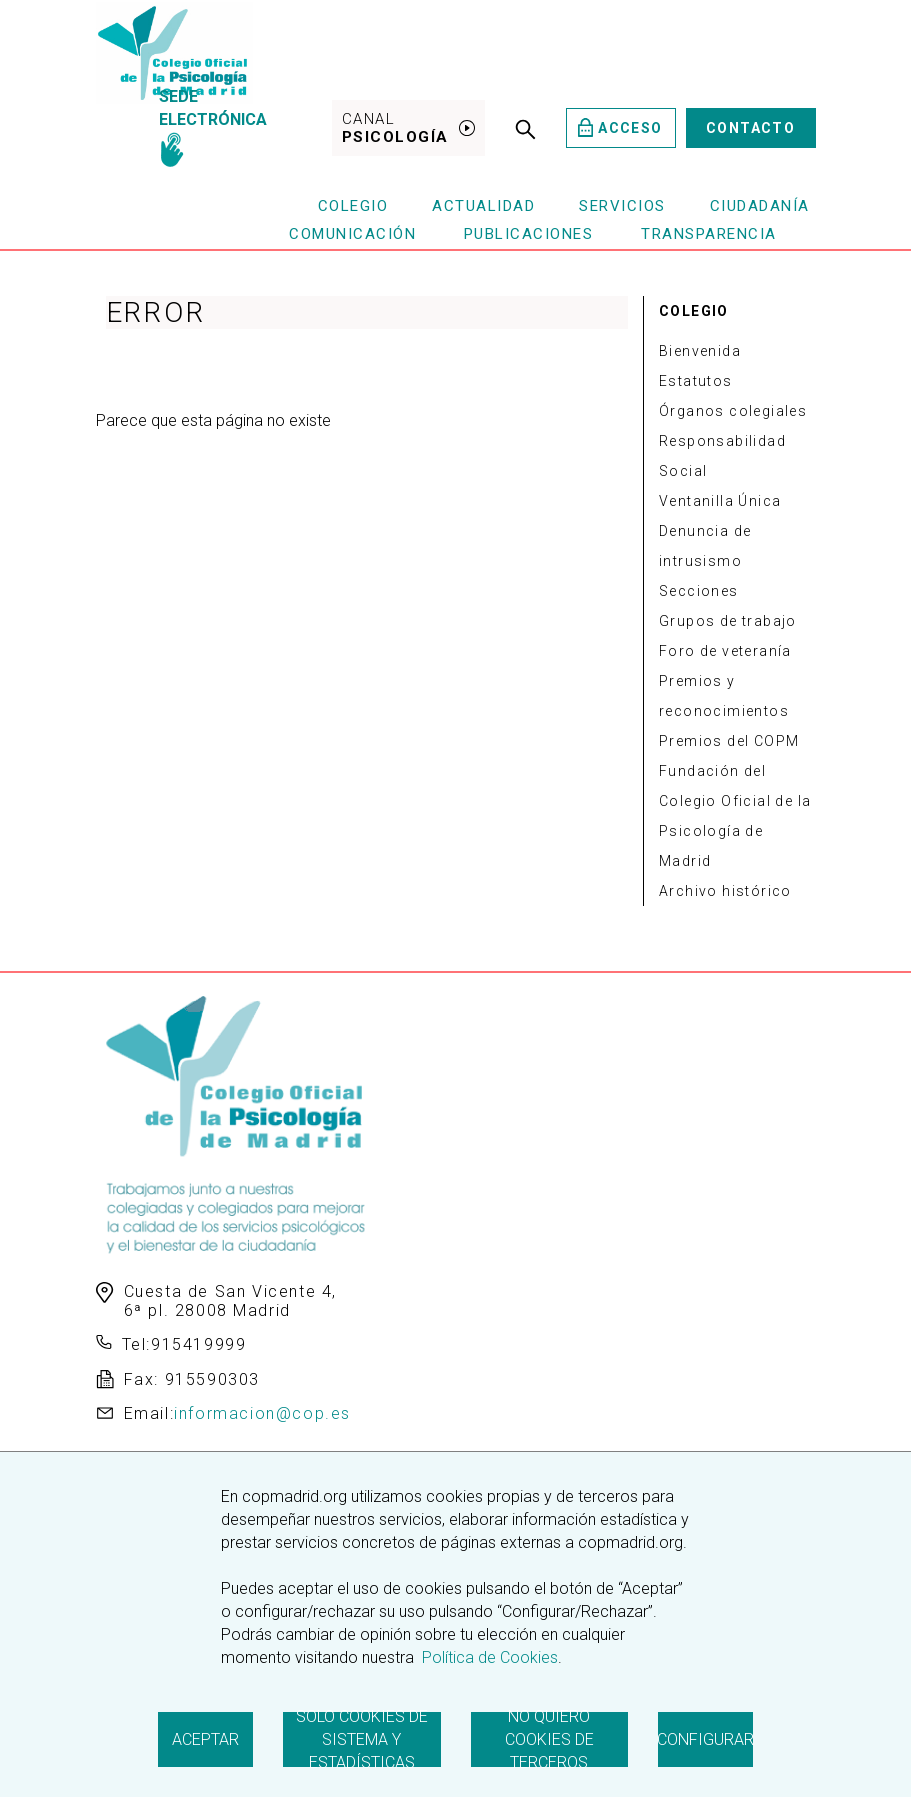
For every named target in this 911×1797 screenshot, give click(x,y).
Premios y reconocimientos (724, 696)
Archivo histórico (725, 891)
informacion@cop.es (262, 1413)
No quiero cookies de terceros (549, 1739)
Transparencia (709, 234)
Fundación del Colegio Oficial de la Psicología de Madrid (735, 816)
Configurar (705, 1739)
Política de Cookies (488, 1657)
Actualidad (483, 206)
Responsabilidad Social (722, 456)
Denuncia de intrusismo (705, 546)
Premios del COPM (729, 741)
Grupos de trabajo (728, 621)
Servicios (622, 206)
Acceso (620, 127)
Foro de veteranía (725, 651)
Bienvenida (700, 351)
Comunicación (352, 234)
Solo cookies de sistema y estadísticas (362, 1739)
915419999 (198, 1344)
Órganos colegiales (733, 411)
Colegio (353, 206)
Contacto (750, 128)
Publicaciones (529, 234)
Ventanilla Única (720, 501)
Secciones (699, 591)
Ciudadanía (760, 206)
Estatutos (696, 381)
